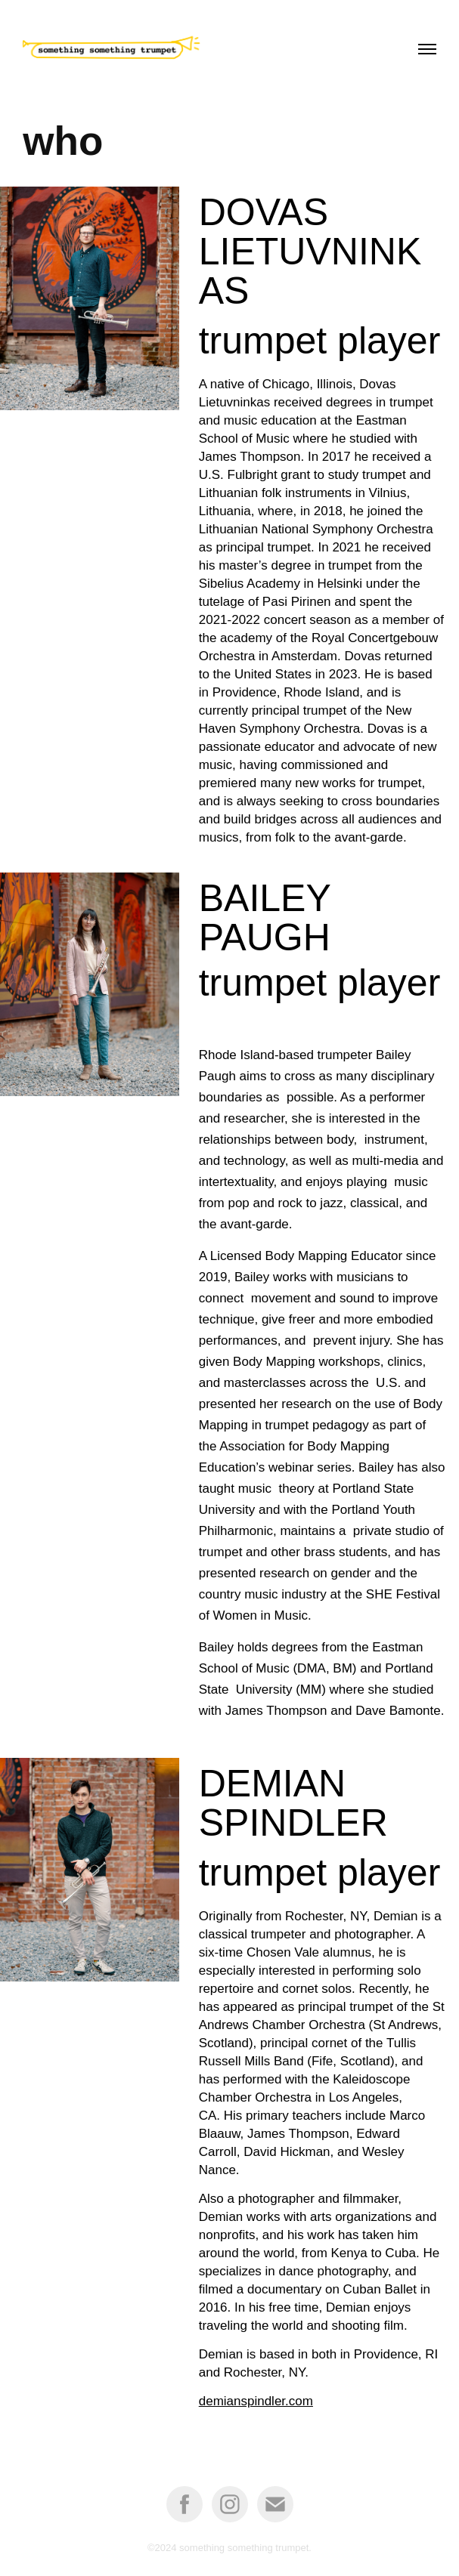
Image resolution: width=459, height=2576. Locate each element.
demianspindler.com (256, 2401)
